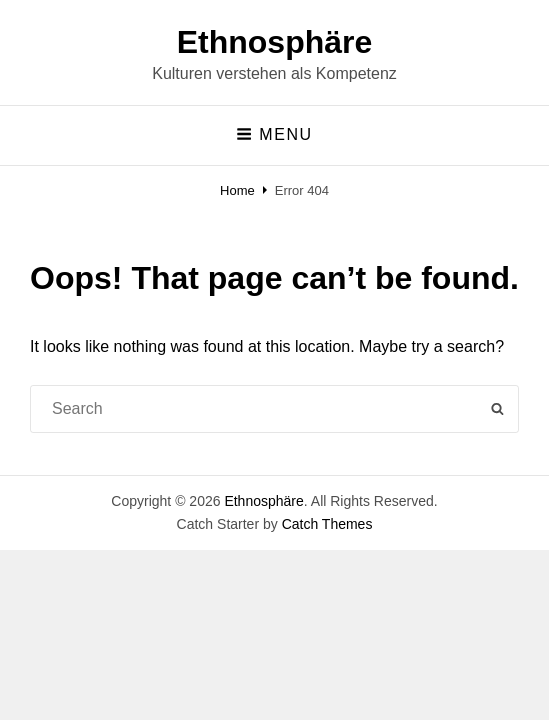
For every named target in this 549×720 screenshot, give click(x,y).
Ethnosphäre (275, 42)
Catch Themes (327, 524)
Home (237, 190)
